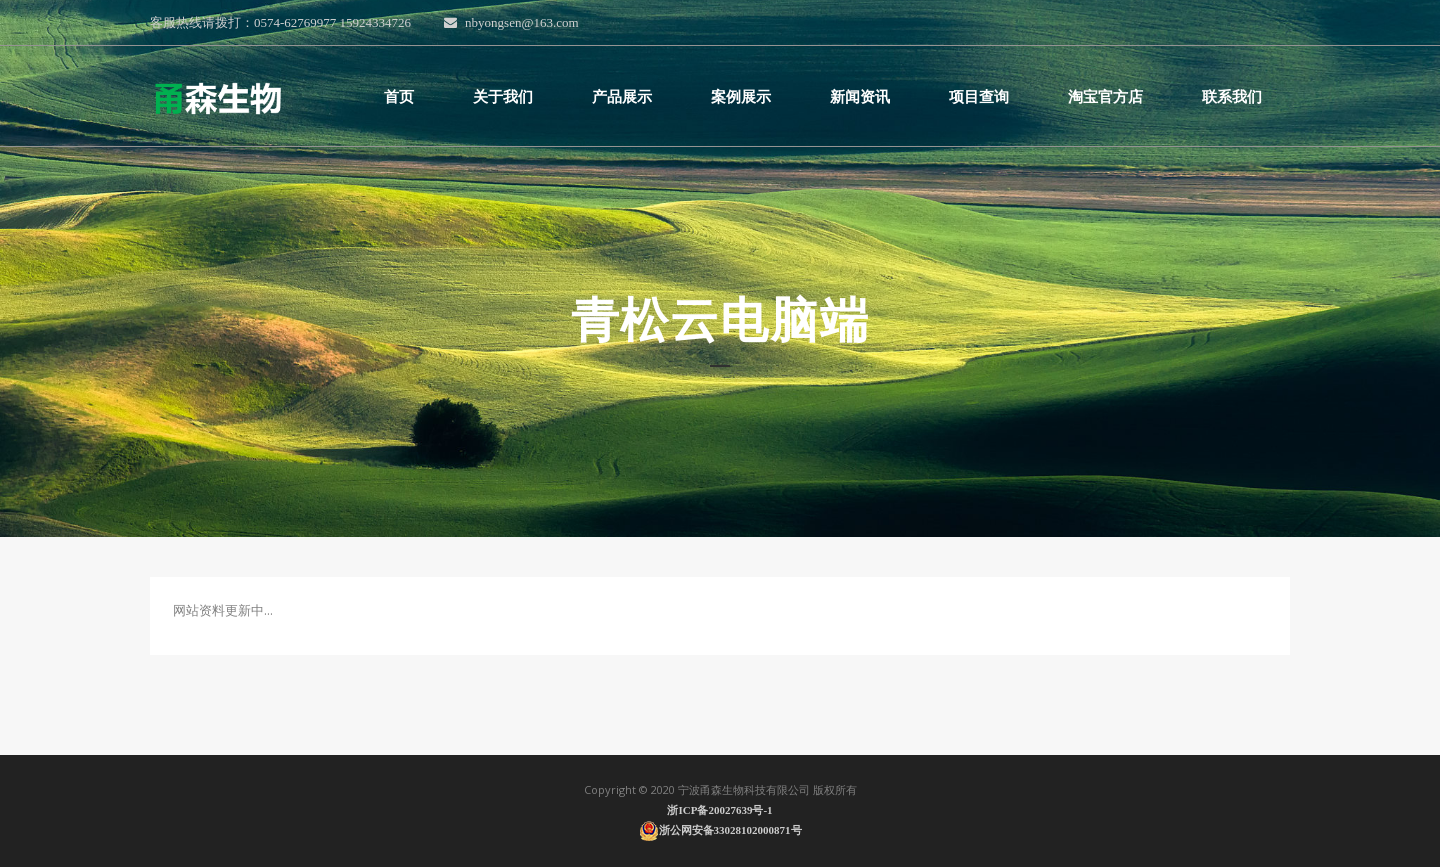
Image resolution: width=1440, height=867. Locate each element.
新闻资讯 (860, 97)
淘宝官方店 (1105, 97)
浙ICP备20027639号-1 (719, 810)
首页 (399, 97)
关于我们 (503, 97)
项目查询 (979, 97)
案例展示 (741, 97)
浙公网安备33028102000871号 (720, 830)
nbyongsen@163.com (511, 22)
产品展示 (622, 97)
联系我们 (1232, 97)
